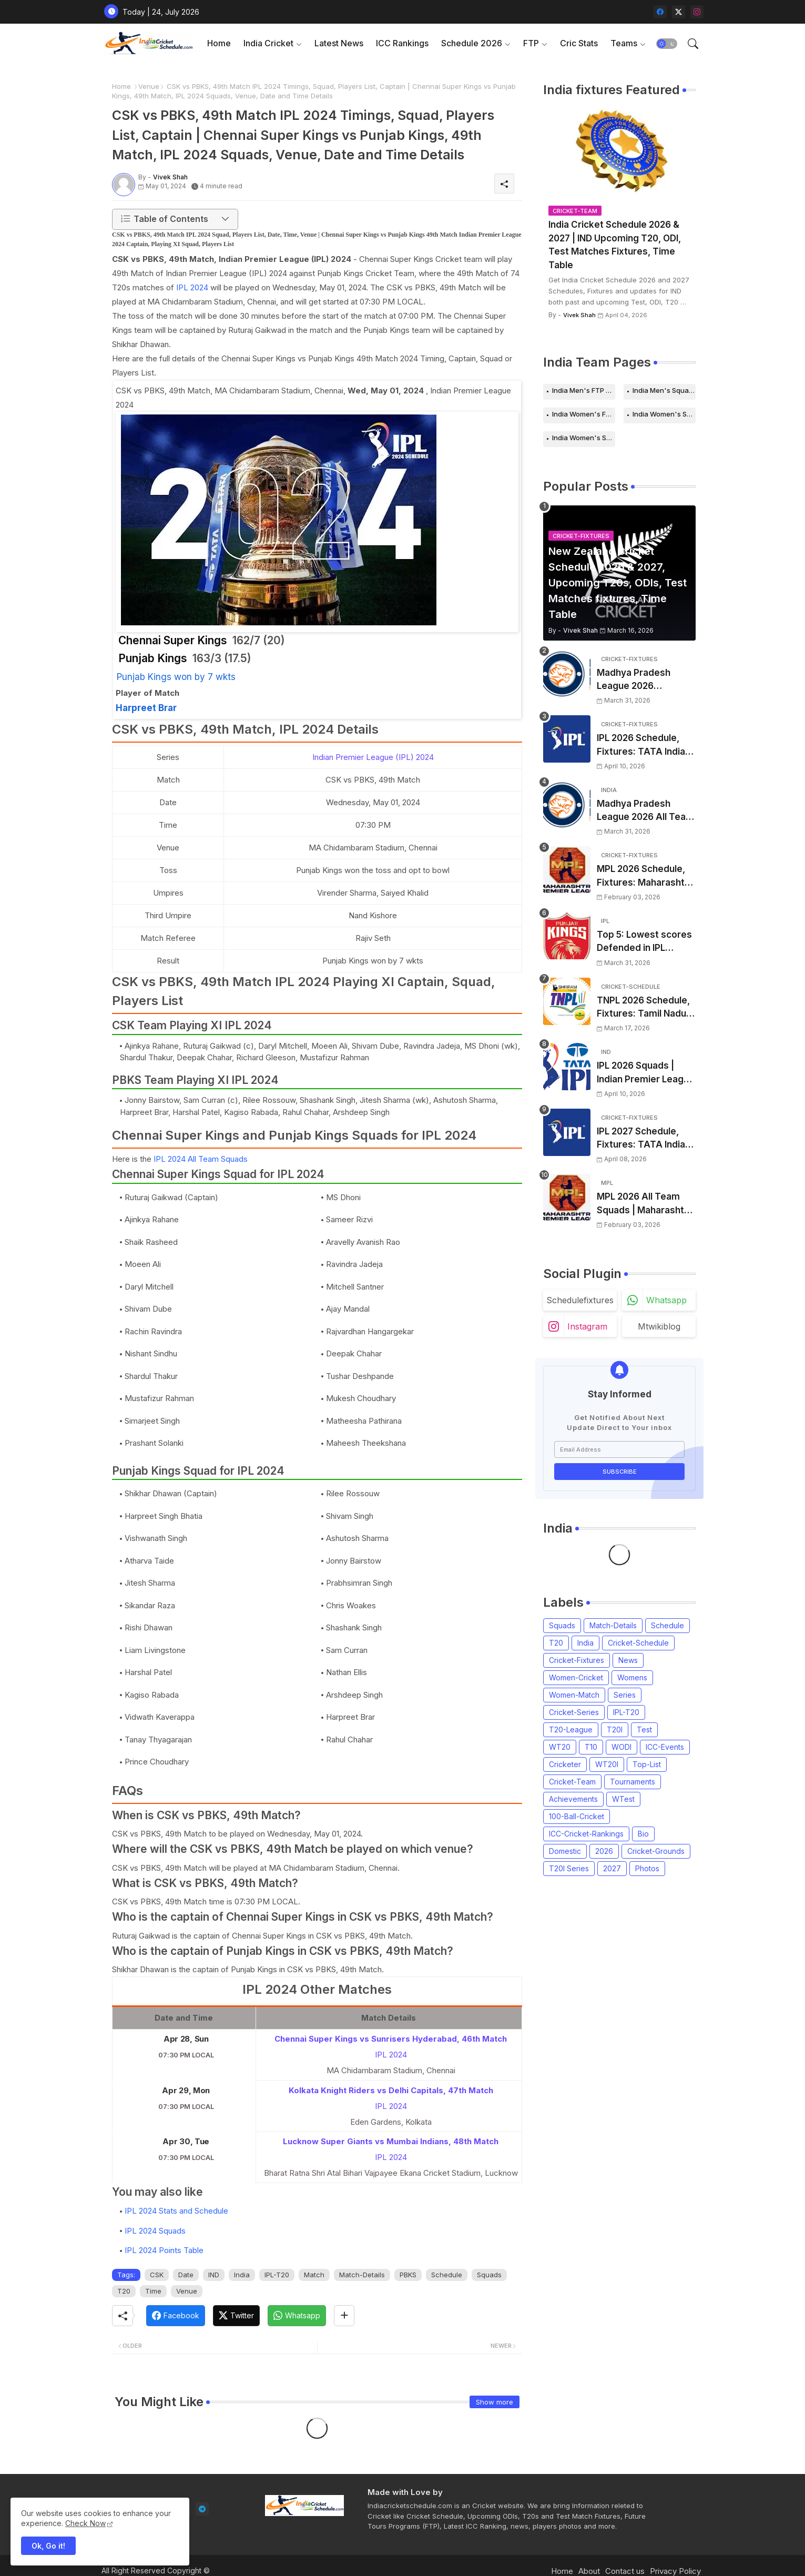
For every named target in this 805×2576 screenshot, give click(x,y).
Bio (643, 1833)
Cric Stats (579, 43)
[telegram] (202, 2509)
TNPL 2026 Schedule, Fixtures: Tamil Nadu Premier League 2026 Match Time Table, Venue (644, 1008)
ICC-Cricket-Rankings (586, 1833)
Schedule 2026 (471, 43)
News (628, 1660)
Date (185, 2274)
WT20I (606, 1764)
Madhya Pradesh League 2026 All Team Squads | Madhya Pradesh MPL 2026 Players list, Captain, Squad (645, 811)
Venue (148, 86)
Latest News (338, 43)
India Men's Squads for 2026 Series (664, 390)
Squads (489, 2274)
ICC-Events (665, 1746)
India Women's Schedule (664, 414)
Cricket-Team (572, 1781)
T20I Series (569, 1868)
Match (314, 2274)
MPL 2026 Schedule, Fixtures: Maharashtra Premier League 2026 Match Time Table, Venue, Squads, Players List (645, 876)
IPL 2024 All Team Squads (201, 1159)
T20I (615, 1729)
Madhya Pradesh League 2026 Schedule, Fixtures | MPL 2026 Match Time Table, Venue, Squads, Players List (646, 680)
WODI (621, 1746)
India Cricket (268, 43)
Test (644, 1729)
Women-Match (574, 1694)
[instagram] (697, 11)
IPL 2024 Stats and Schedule (176, 2211)
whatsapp (666, 1300)
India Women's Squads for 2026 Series (583, 437)
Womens (632, 1677)
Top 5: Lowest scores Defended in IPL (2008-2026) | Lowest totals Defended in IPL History (645, 942)
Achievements (573, 1798)
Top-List (647, 1764)
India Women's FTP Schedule (583, 414)
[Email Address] (619, 1449)
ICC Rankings (402, 43)
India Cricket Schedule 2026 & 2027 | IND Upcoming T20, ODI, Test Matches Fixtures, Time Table (614, 244)
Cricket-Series (574, 1712)
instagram (587, 1326)
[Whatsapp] (297, 2315)
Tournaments (632, 1781)
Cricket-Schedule (638, 1642)
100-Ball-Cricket (576, 1816)
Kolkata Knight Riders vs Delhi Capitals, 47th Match (391, 2090)
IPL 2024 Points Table (164, 2250)
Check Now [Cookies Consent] (85, 2523)
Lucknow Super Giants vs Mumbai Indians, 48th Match (390, 2141)
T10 (591, 1746)
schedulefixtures (580, 1300)
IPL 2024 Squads (155, 2231)
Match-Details (362, 2274)
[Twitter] (236, 2315)
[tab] (219, 43)
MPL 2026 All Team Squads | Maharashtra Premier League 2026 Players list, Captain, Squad (645, 1204)
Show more (494, 2402)
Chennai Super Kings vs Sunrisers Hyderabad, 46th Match (390, 2039)
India (242, 2274)
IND (213, 2274)
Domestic (565, 1851)
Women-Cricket (576, 1677)
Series (625, 1694)
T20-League (571, 1729)
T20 (123, 2291)
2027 (612, 1868)
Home (219, 43)
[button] (666, 43)
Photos (647, 1868)
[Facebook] (175, 2315)
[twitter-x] (678, 11)
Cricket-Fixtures (576, 1660)
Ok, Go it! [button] (48, 2545)
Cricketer (565, 1764)
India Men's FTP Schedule (583, 390)
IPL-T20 (276, 2274)
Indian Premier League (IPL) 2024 (373, 757)
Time (153, 2291)
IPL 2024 (192, 287)
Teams (623, 43)
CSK (157, 2274)
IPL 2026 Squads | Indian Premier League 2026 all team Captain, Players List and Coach (646, 1073)
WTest (623, 1798)
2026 (604, 1851)
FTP (531, 43)
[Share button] (344, 2315)
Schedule (446, 2274)
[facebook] (660, 11)
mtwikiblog (659, 1326)
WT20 (559, 1746)
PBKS (408, 2274)
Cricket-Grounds (656, 1851)
